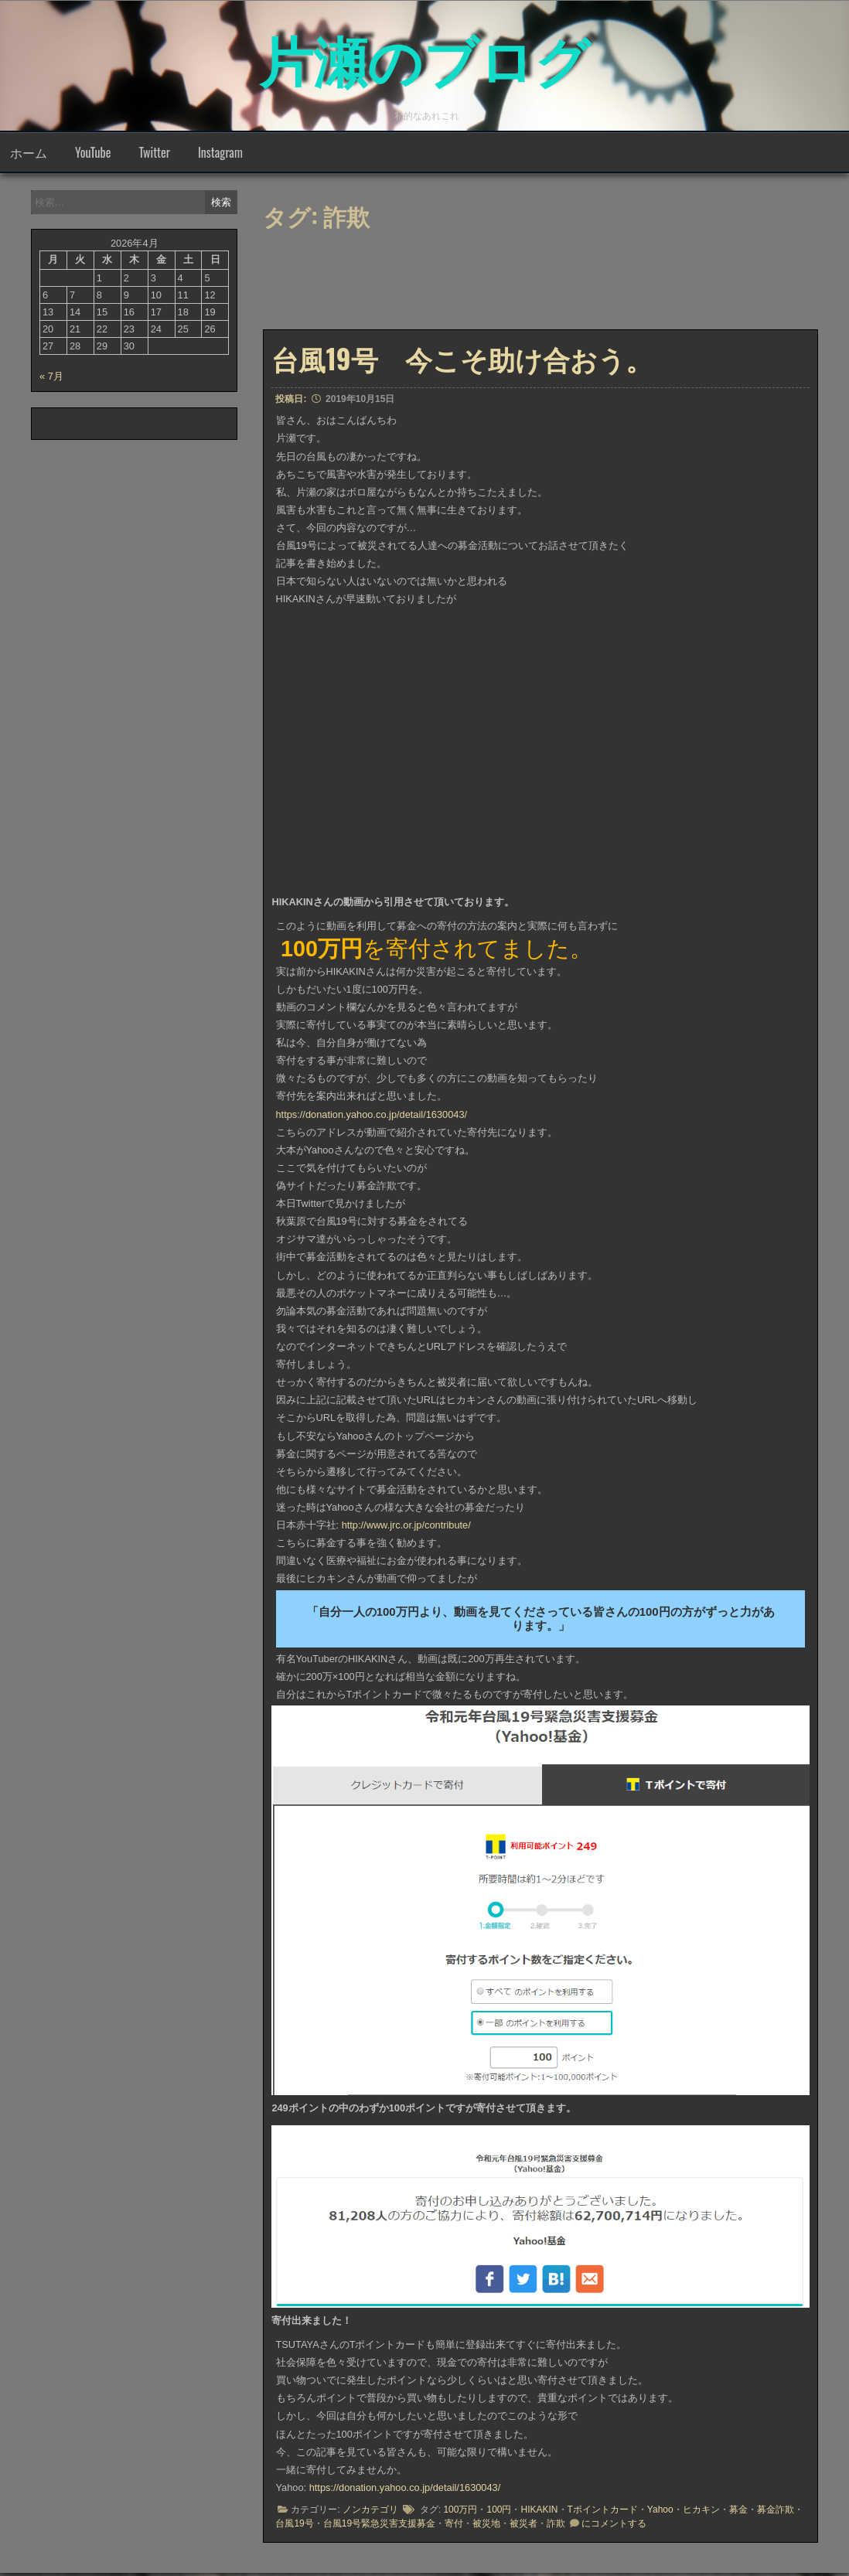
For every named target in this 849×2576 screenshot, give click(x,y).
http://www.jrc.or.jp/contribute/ (406, 1528)
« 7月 (51, 379)
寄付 (454, 2526)
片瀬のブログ (424, 54)
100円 (498, 2512)
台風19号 (294, 2526)
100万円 (460, 2512)
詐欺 (556, 2526)
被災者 (523, 2526)
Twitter (153, 155)
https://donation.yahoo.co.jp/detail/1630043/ (372, 1117)
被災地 (486, 2526)
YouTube (93, 155)
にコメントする (613, 2526)
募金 (738, 2512)
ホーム (28, 155)
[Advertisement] (533, 288)
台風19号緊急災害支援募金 (379, 2526)
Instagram (220, 155)
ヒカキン (701, 2512)
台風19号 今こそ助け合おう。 (461, 361)
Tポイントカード (603, 2512)
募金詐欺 (775, 2512)
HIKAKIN (538, 2512)
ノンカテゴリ (370, 2512)
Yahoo (660, 2512)
